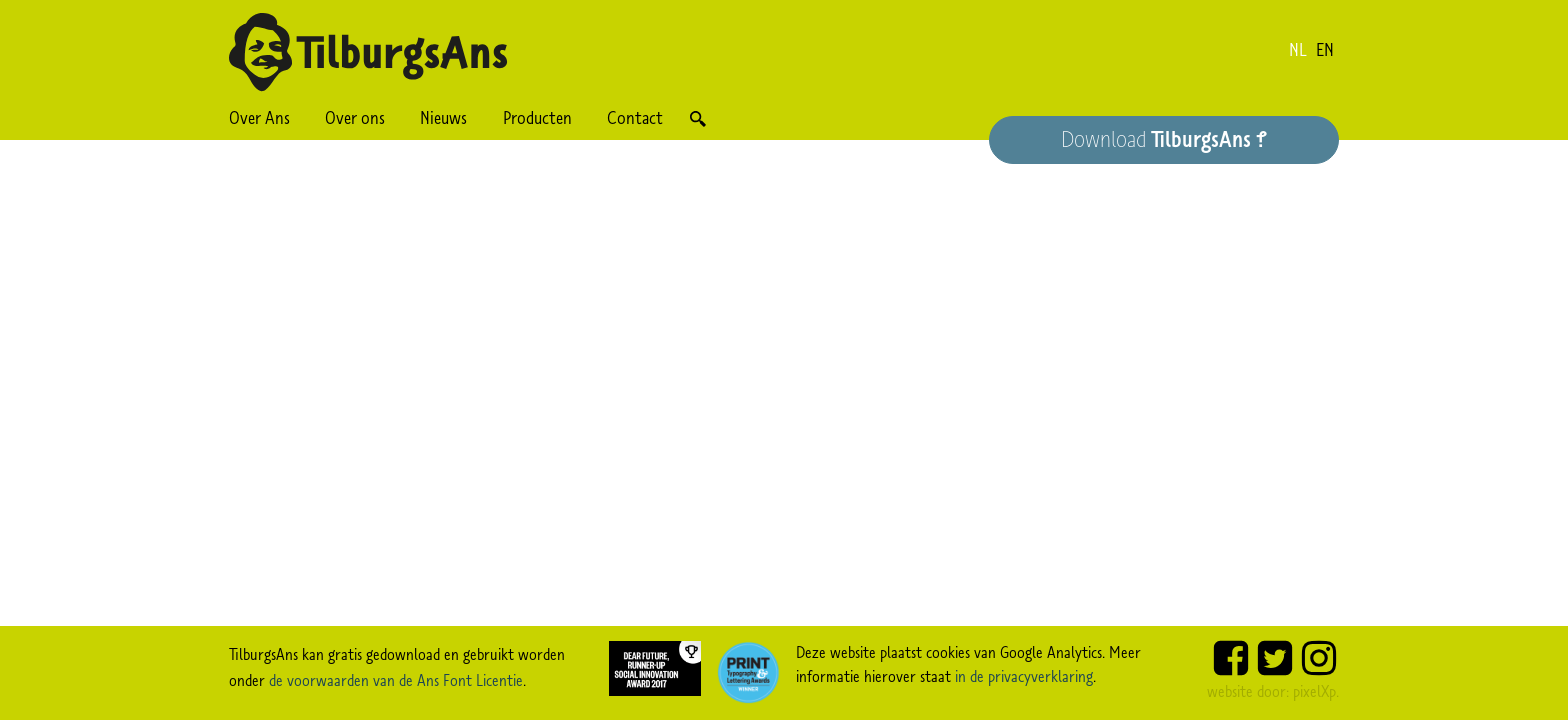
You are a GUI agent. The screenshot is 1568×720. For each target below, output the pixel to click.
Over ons (355, 118)
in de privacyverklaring (1024, 676)
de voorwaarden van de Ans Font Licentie (396, 680)
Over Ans (259, 118)
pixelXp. (1316, 691)
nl (1298, 50)
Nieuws (443, 118)
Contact (635, 118)
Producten (537, 118)
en (1325, 50)
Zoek (697, 118)
